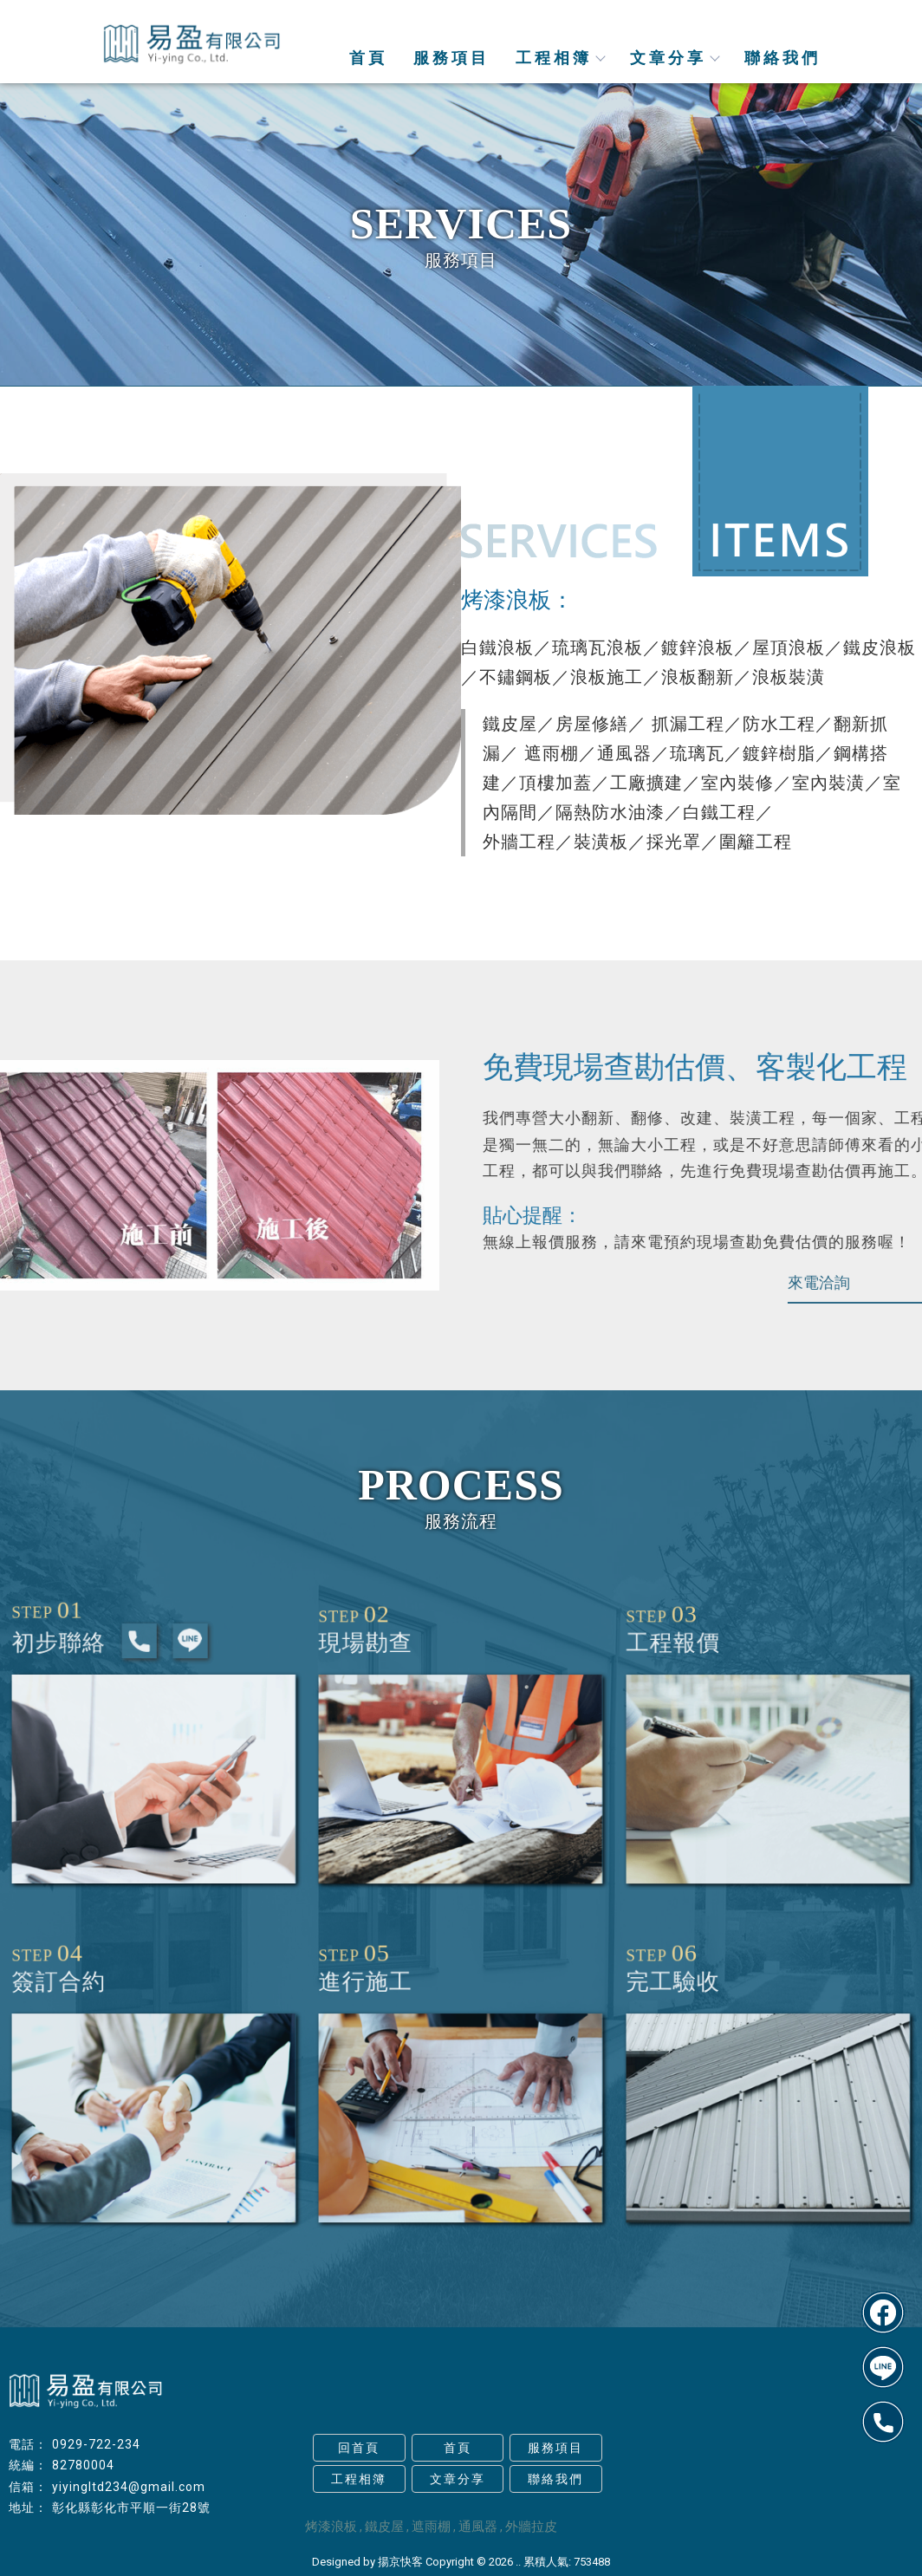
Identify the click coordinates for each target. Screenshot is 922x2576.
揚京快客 (400, 2561)
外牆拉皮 (531, 2526)
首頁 (368, 58)
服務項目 (451, 58)
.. (518, 2561)
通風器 (477, 2526)
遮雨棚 (431, 2526)
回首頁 (359, 2448)
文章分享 (674, 58)
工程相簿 (560, 58)
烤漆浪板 (331, 2526)
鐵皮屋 (384, 2526)
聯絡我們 (782, 58)
